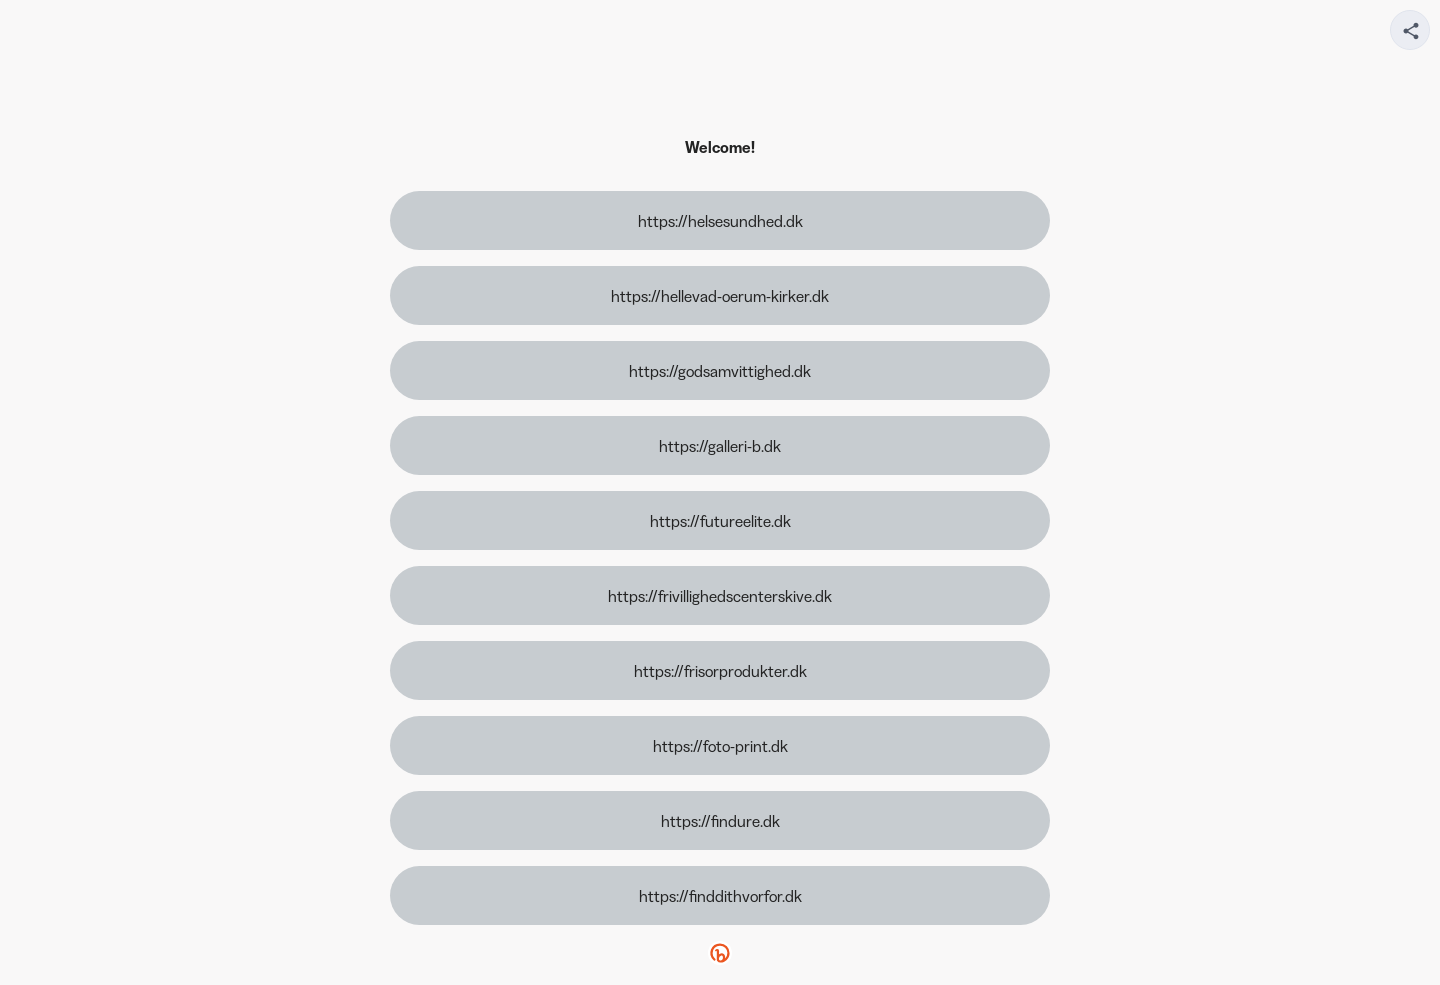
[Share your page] (1410, 30)
